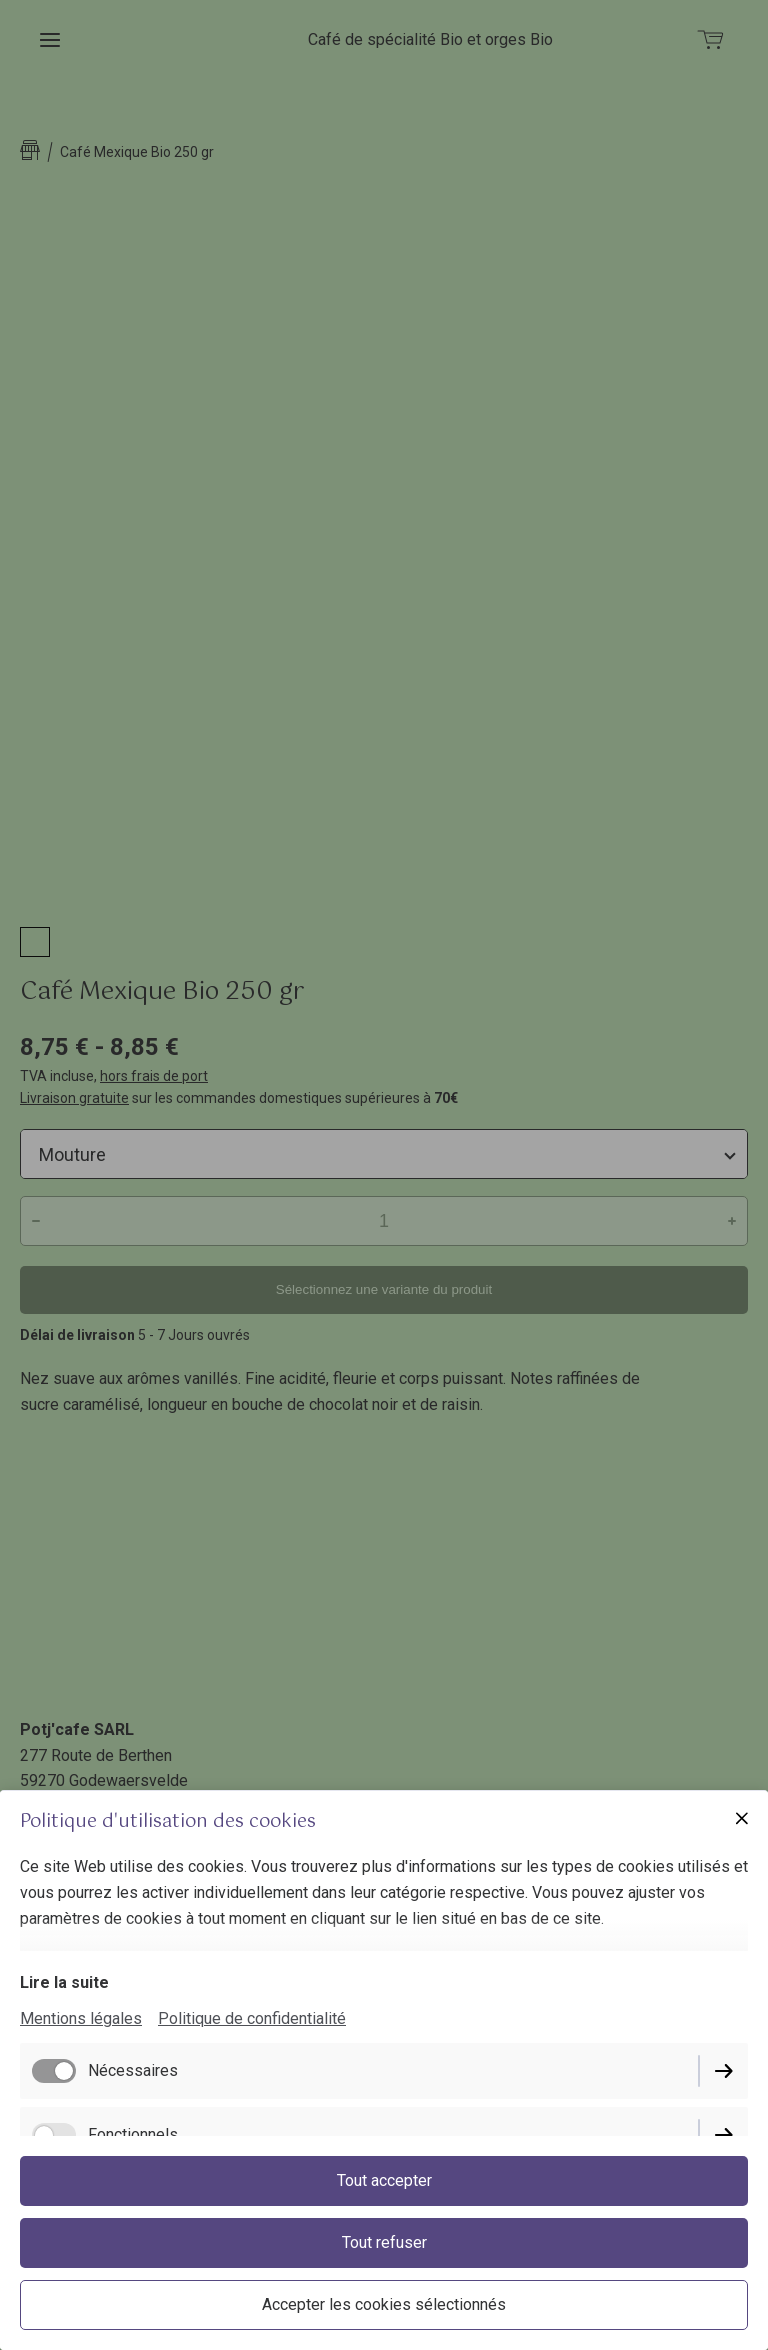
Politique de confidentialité (252, 2018)
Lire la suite (64, 1982)
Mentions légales (81, 2018)
